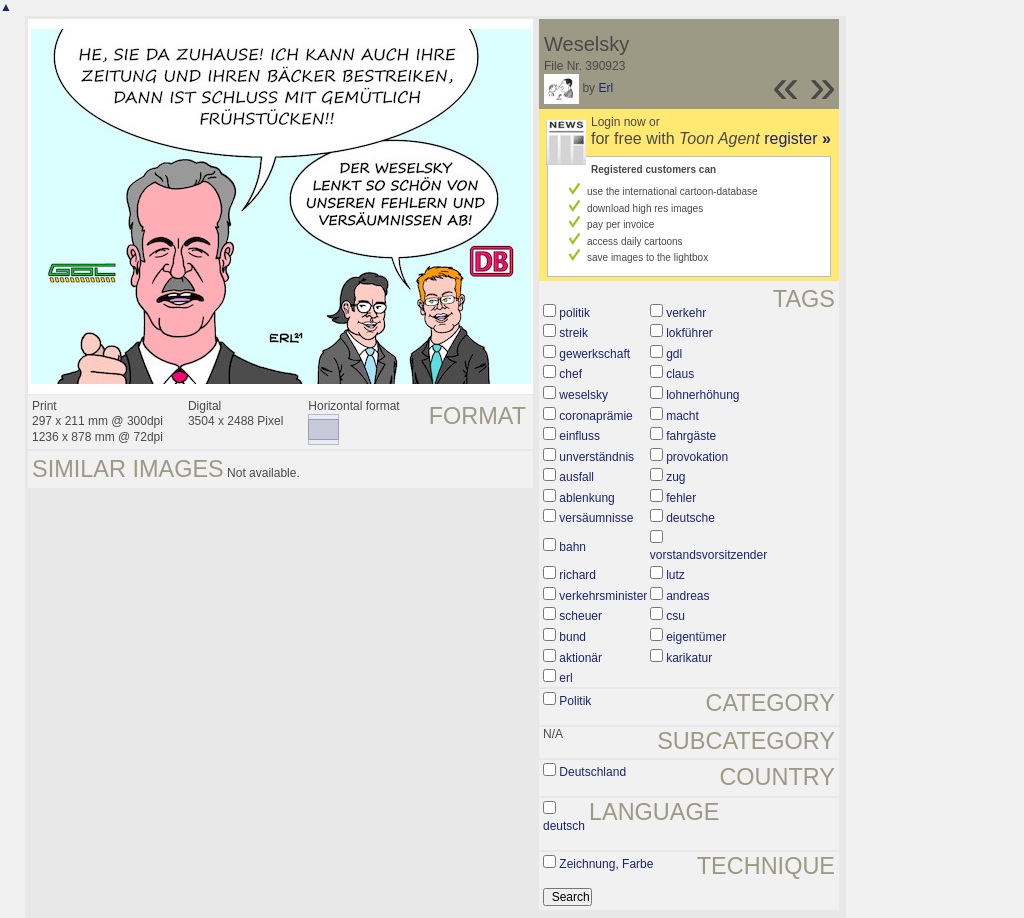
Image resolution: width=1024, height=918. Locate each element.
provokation (697, 457)
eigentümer (696, 637)
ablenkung (586, 498)
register (797, 138)
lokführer (689, 333)
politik (574, 313)
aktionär (580, 658)
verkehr (686, 313)
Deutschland (592, 772)
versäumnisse (596, 518)
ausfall (576, 477)
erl (565, 678)
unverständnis (596, 457)
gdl (674, 354)
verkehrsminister (603, 596)
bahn (572, 547)
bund (572, 637)
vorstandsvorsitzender (708, 555)
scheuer (580, 616)
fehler (681, 498)
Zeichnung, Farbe (606, 864)
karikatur (689, 658)
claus (680, 374)
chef (570, 374)
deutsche (690, 518)
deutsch (564, 826)
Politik (575, 701)
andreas (687, 596)
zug (675, 477)
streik (573, 333)
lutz (675, 575)
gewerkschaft (594, 354)
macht (682, 416)
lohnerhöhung (702, 395)
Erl (605, 88)
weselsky (583, 395)
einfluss (579, 436)
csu (675, 616)
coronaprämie (595, 416)
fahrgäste (691, 436)
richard (577, 575)
